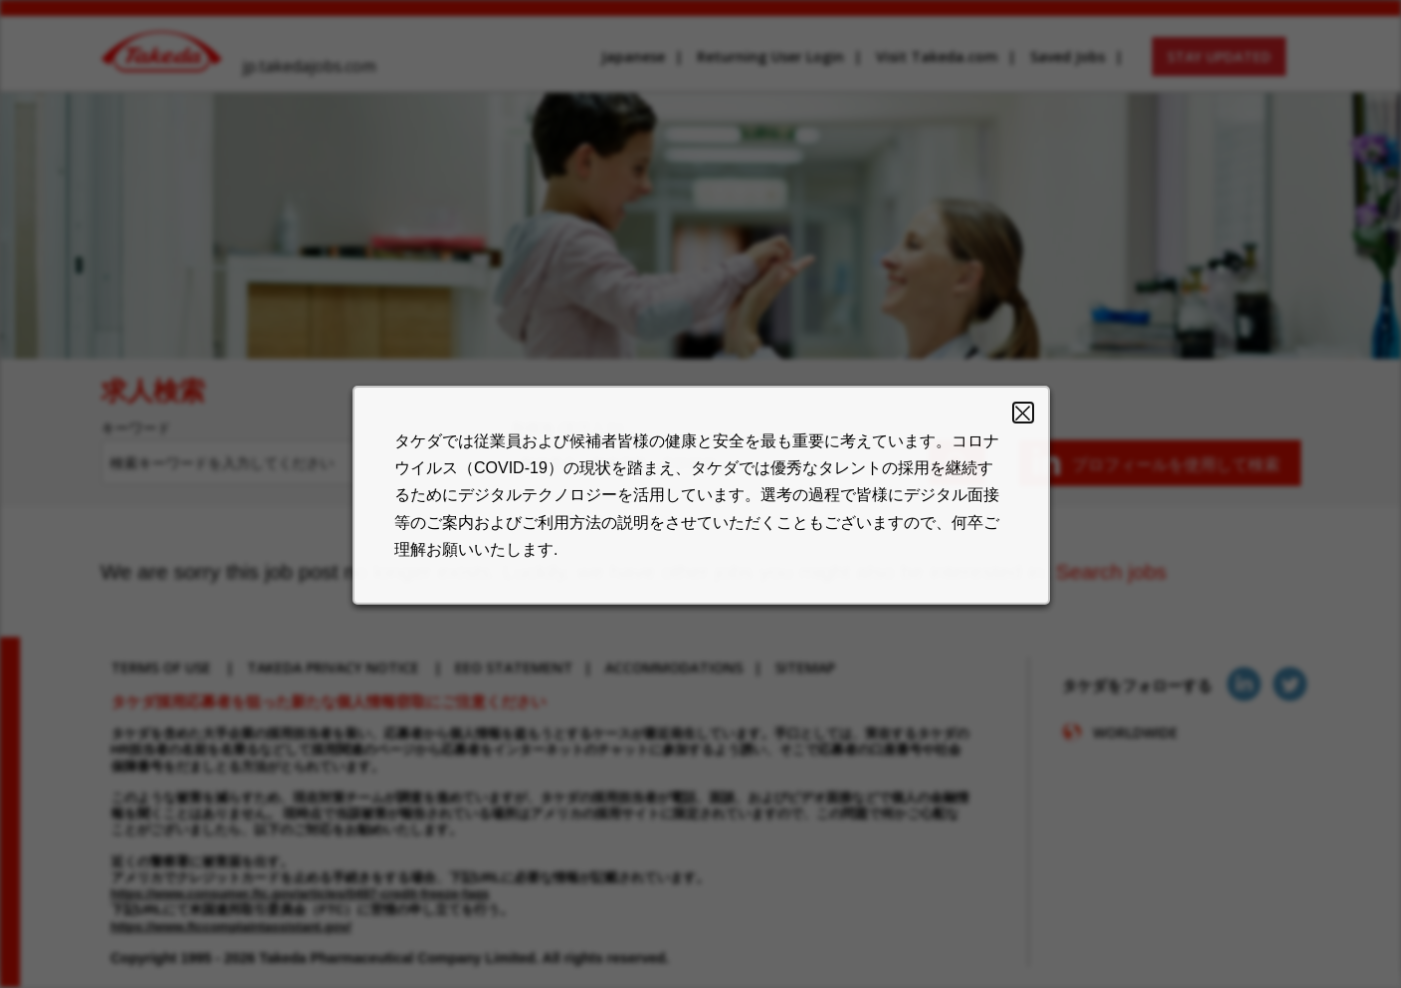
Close (1006, 427)
